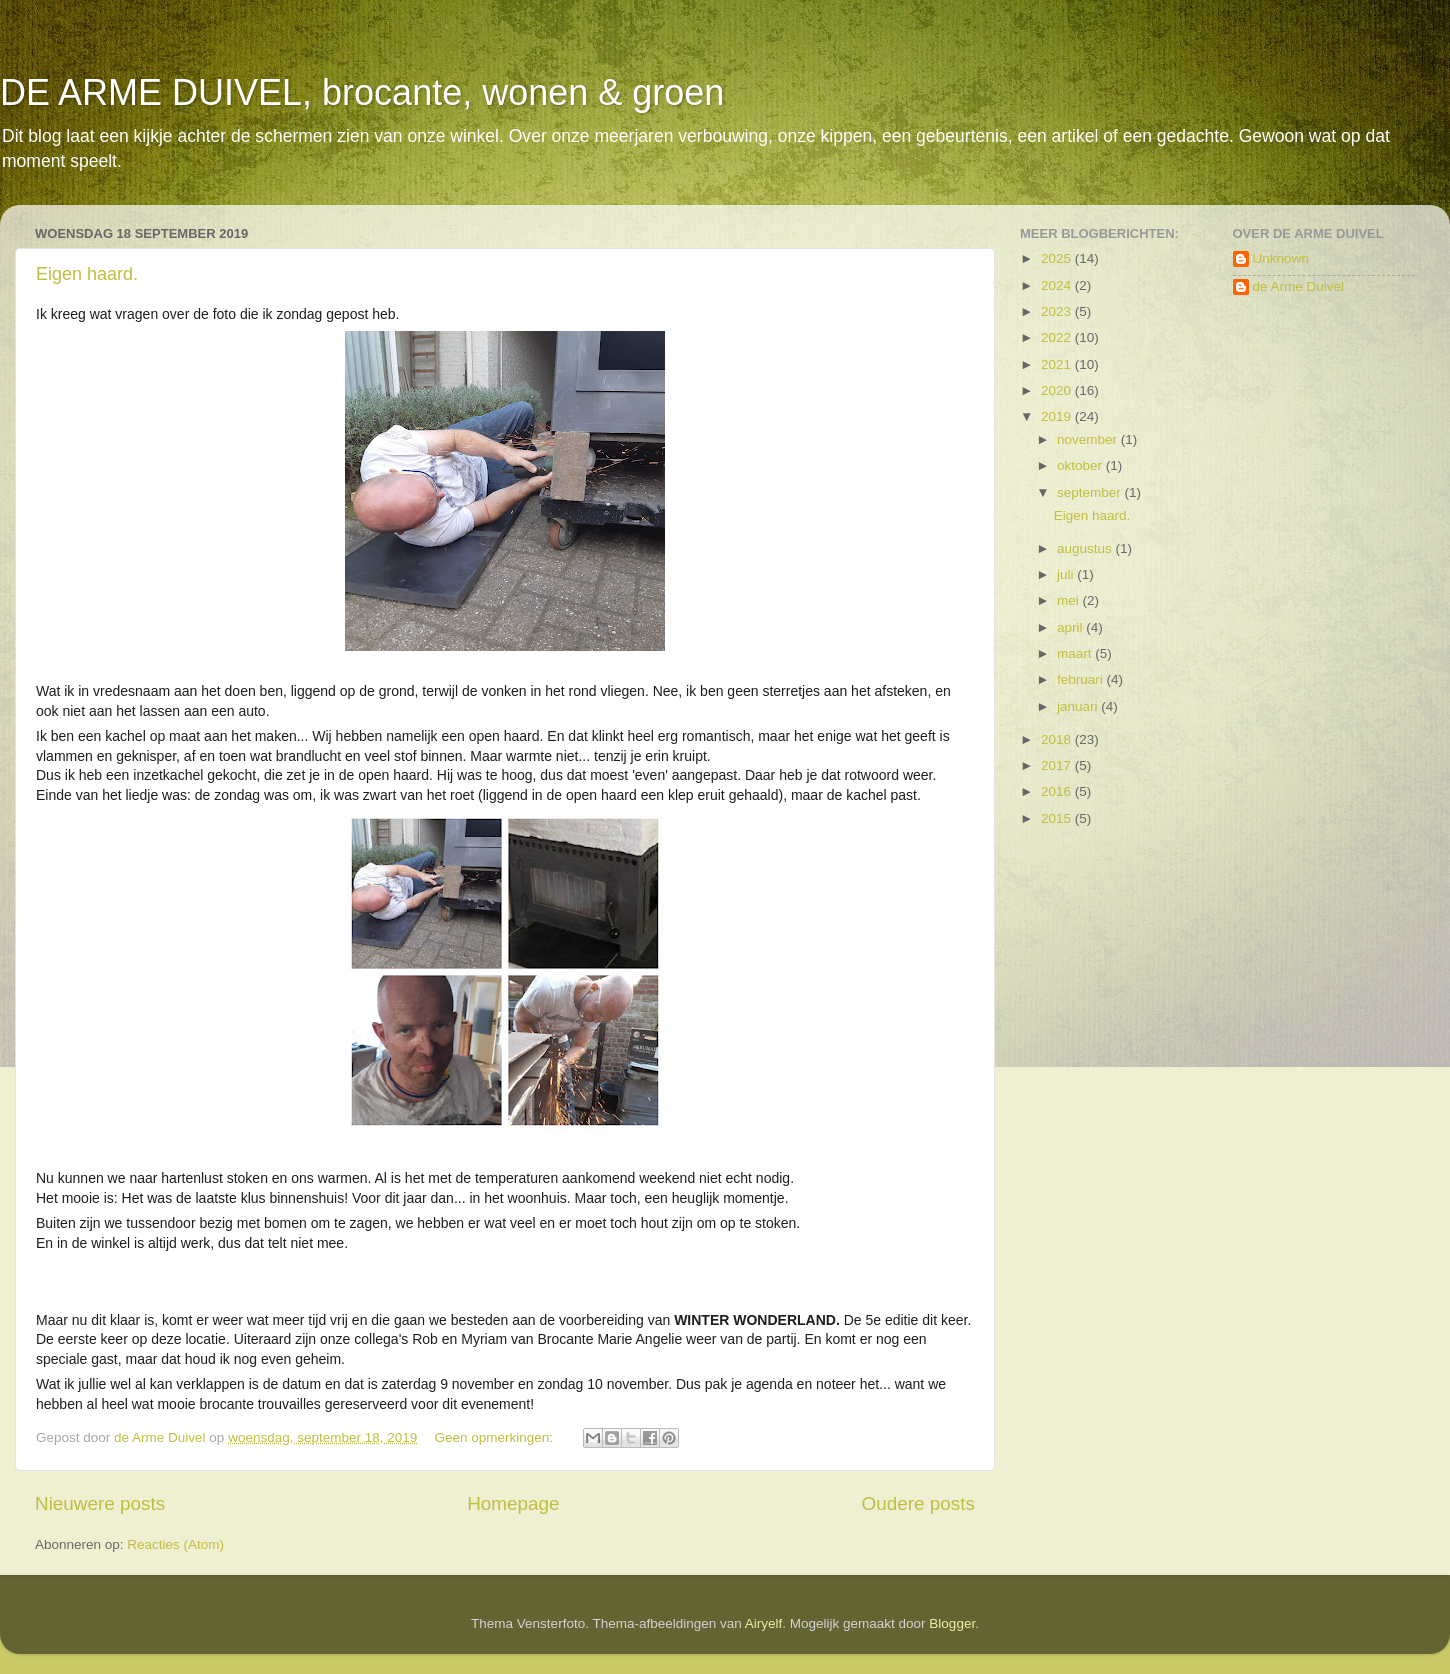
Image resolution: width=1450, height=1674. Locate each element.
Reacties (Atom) (175, 1544)
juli (1067, 574)
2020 (1058, 390)
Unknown (1281, 258)
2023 (1058, 311)
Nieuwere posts (100, 1503)
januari (1079, 706)
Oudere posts (918, 1503)
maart (1076, 653)
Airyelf (764, 1623)
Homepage (513, 1503)
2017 (1058, 765)
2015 (1058, 818)
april (1071, 627)
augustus (1086, 548)
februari (1082, 679)
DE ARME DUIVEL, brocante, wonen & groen (362, 92)
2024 (1058, 285)
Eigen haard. (87, 274)
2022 (1058, 337)
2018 (1058, 739)
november (1089, 439)
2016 (1058, 791)
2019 (1058, 416)
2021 (1058, 364)
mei (1070, 600)
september (1091, 492)
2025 (1058, 258)
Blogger (952, 1623)
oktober (1081, 465)
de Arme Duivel (1299, 286)
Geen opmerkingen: (496, 1437)
